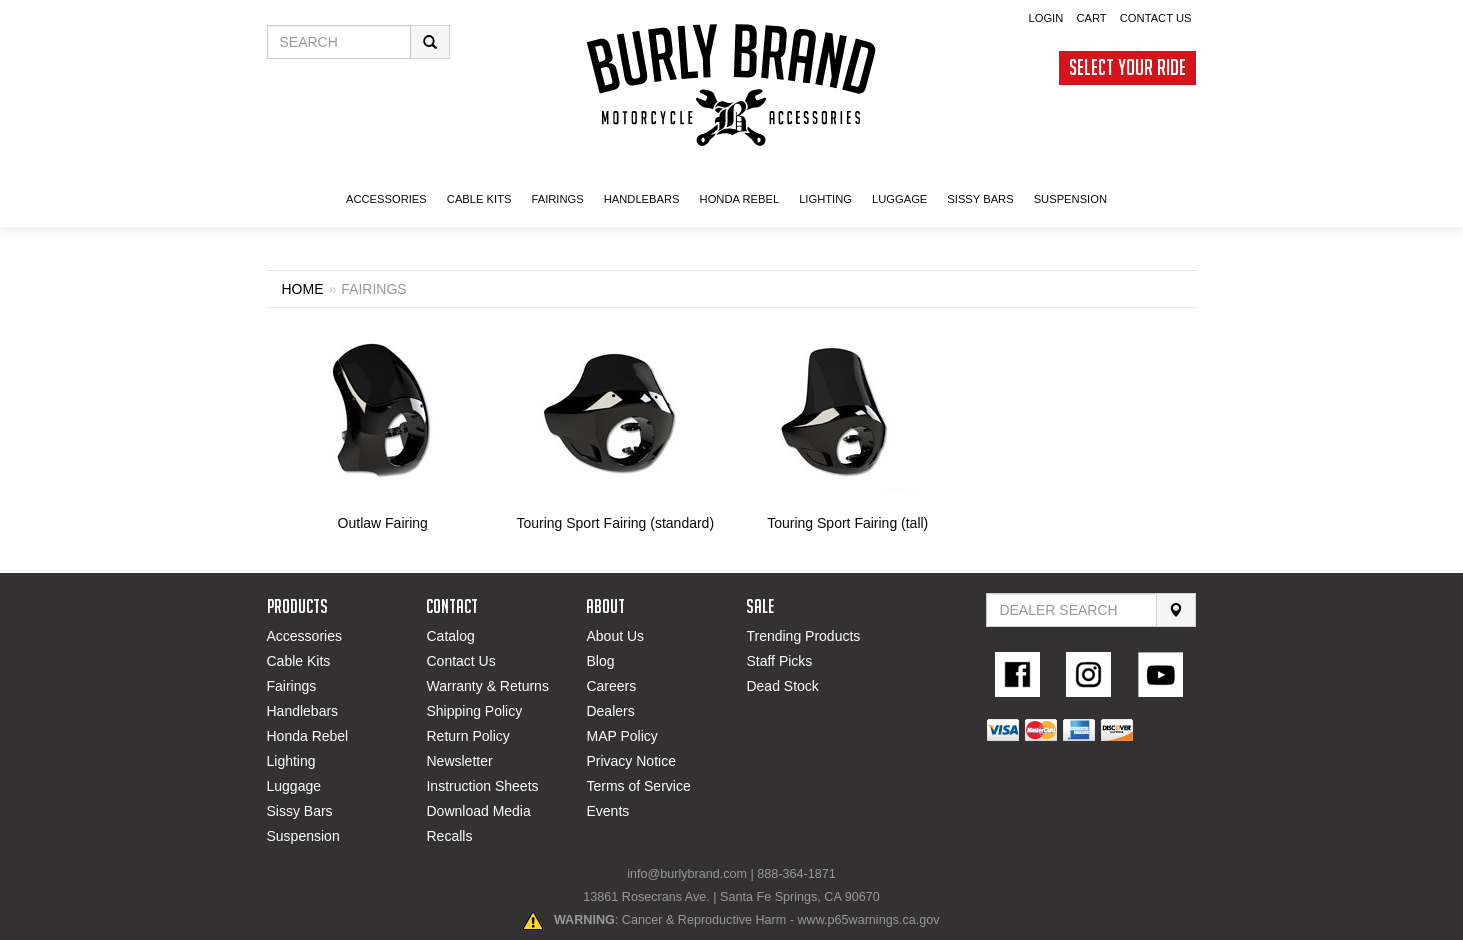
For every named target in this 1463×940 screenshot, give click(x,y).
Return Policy (467, 736)
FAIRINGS (557, 199)
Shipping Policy (474, 711)
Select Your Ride (1127, 67)
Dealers (610, 711)
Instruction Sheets (482, 786)
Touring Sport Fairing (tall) (847, 523)
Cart (1091, 18)
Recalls (449, 836)
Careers (611, 686)
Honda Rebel (308, 736)
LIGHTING (825, 199)
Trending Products (803, 636)
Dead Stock (782, 686)
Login (1045, 18)
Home (303, 289)
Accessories (304, 636)
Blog (600, 661)
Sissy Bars (300, 811)
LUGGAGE (899, 199)
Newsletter (459, 761)
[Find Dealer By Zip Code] (1071, 610)
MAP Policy (621, 736)
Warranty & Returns (487, 686)
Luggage (294, 786)
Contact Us (1156, 18)
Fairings (292, 686)
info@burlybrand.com (687, 874)
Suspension (303, 836)
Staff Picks (779, 661)
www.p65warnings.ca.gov (868, 920)
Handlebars (642, 199)
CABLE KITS (479, 199)
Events (607, 811)
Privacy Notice (630, 761)
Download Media (478, 811)
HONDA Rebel (740, 199)
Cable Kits (299, 661)
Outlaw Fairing (383, 523)
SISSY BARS (980, 199)
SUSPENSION (1070, 199)
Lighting (291, 761)
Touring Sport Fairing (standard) (615, 523)
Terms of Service (638, 786)
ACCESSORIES (386, 199)
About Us (615, 636)
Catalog (450, 636)
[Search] (1176, 610)
